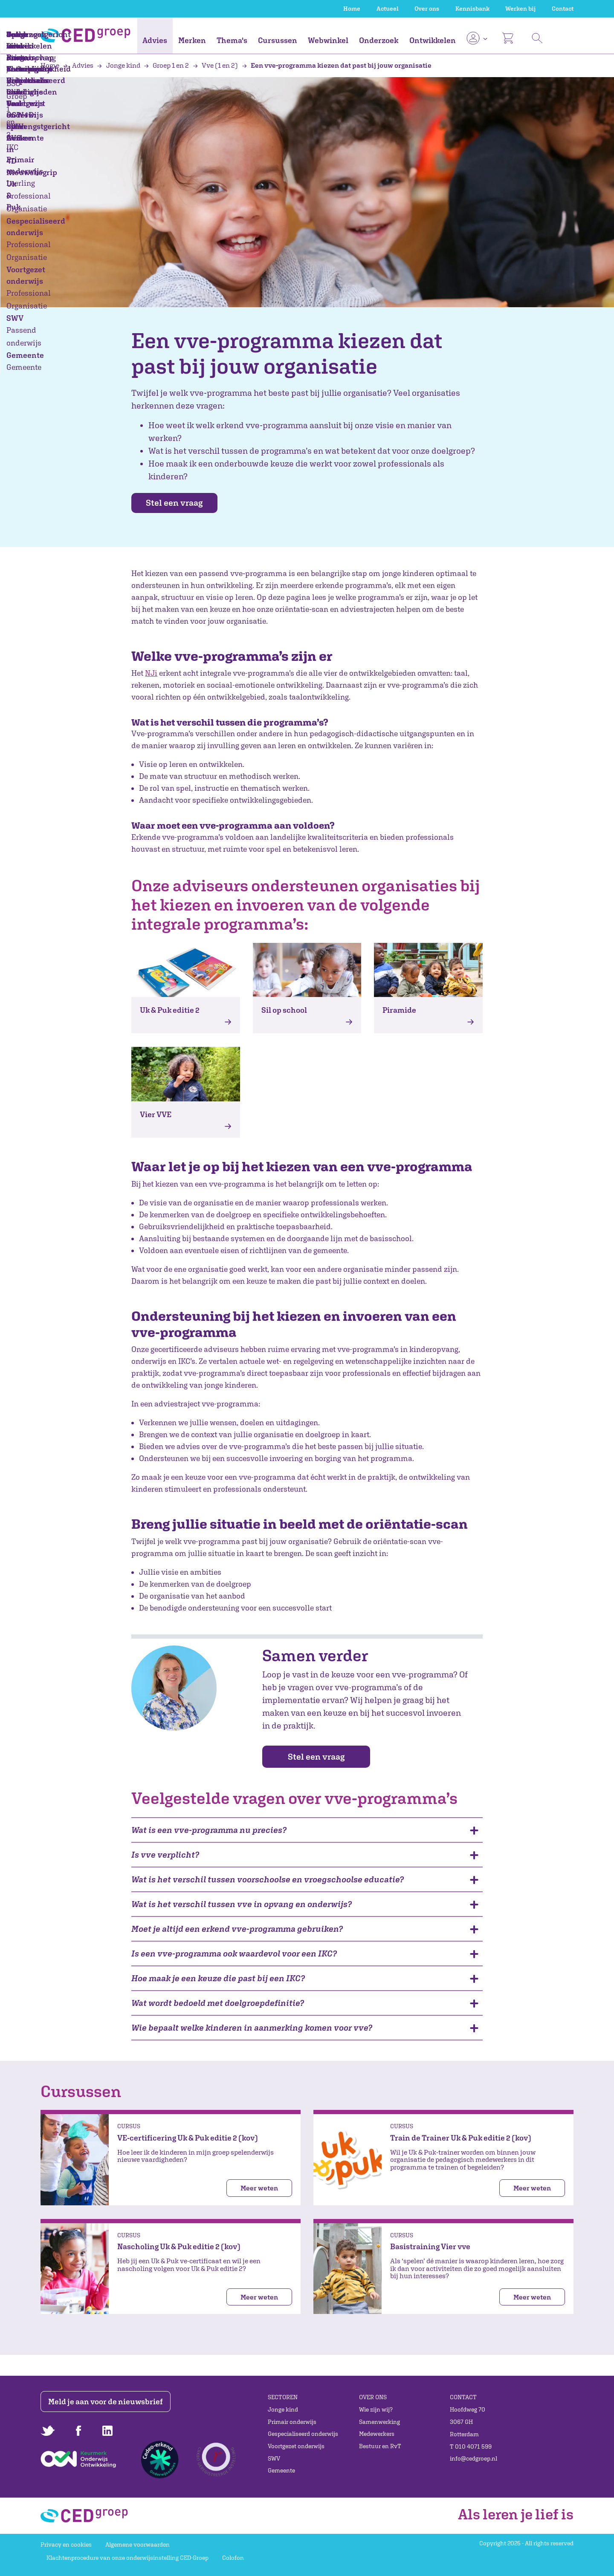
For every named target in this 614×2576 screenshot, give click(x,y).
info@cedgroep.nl (473, 2458)
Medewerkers (376, 2433)
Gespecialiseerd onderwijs (303, 2433)
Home (351, 8)
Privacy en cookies (66, 2544)
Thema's (232, 40)
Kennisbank (472, 8)
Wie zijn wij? (376, 2409)
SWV (274, 2458)
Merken (192, 40)
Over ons (426, 8)
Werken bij (520, 8)
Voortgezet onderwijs (296, 2446)
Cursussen (277, 40)
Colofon (233, 2557)
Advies (154, 40)
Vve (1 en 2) (216, 65)
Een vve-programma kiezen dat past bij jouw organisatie (337, 65)
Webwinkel (328, 40)
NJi (151, 673)
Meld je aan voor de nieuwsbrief (107, 2401)
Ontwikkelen (432, 40)
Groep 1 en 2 (167, 65)
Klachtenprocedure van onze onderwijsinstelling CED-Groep (127, 2557)
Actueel (388, 8)
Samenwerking (379, 2421)
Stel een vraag (180, 503)
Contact (562, 8)
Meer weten (259, 2189)
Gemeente (281, 2470)
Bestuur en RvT (380, 2446)
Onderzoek (378, 40)
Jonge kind (119, 65)
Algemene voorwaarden (137, 2544)
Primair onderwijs (292, 2421)
